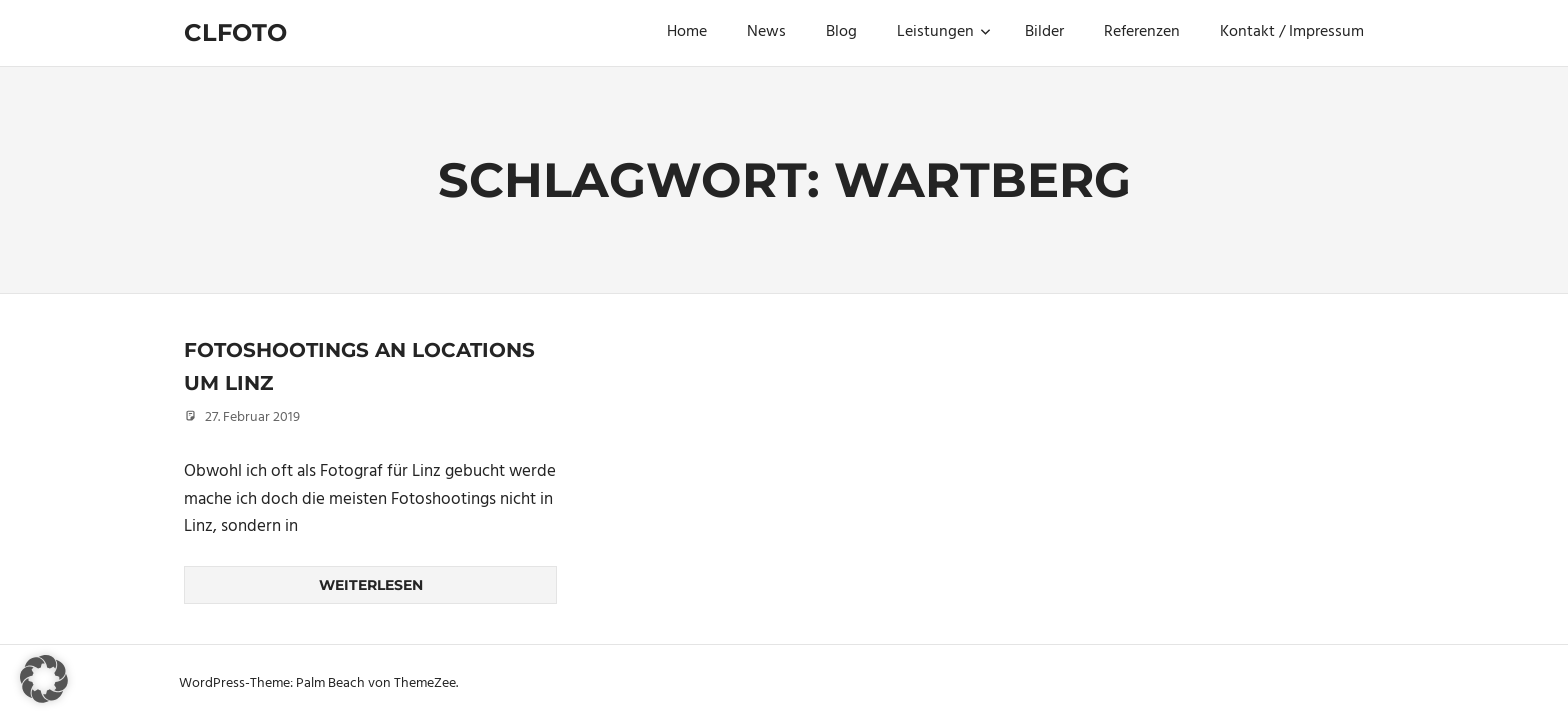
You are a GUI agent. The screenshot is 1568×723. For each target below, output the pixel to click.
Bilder (1044, 32)
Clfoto (235, 32)
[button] (44, 679)
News (766, 32)
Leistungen (944, 32)
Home (687, 32)
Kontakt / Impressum (1292, 32)
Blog (841, 32)
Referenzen (1142, 32)
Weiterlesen (371, 585)
